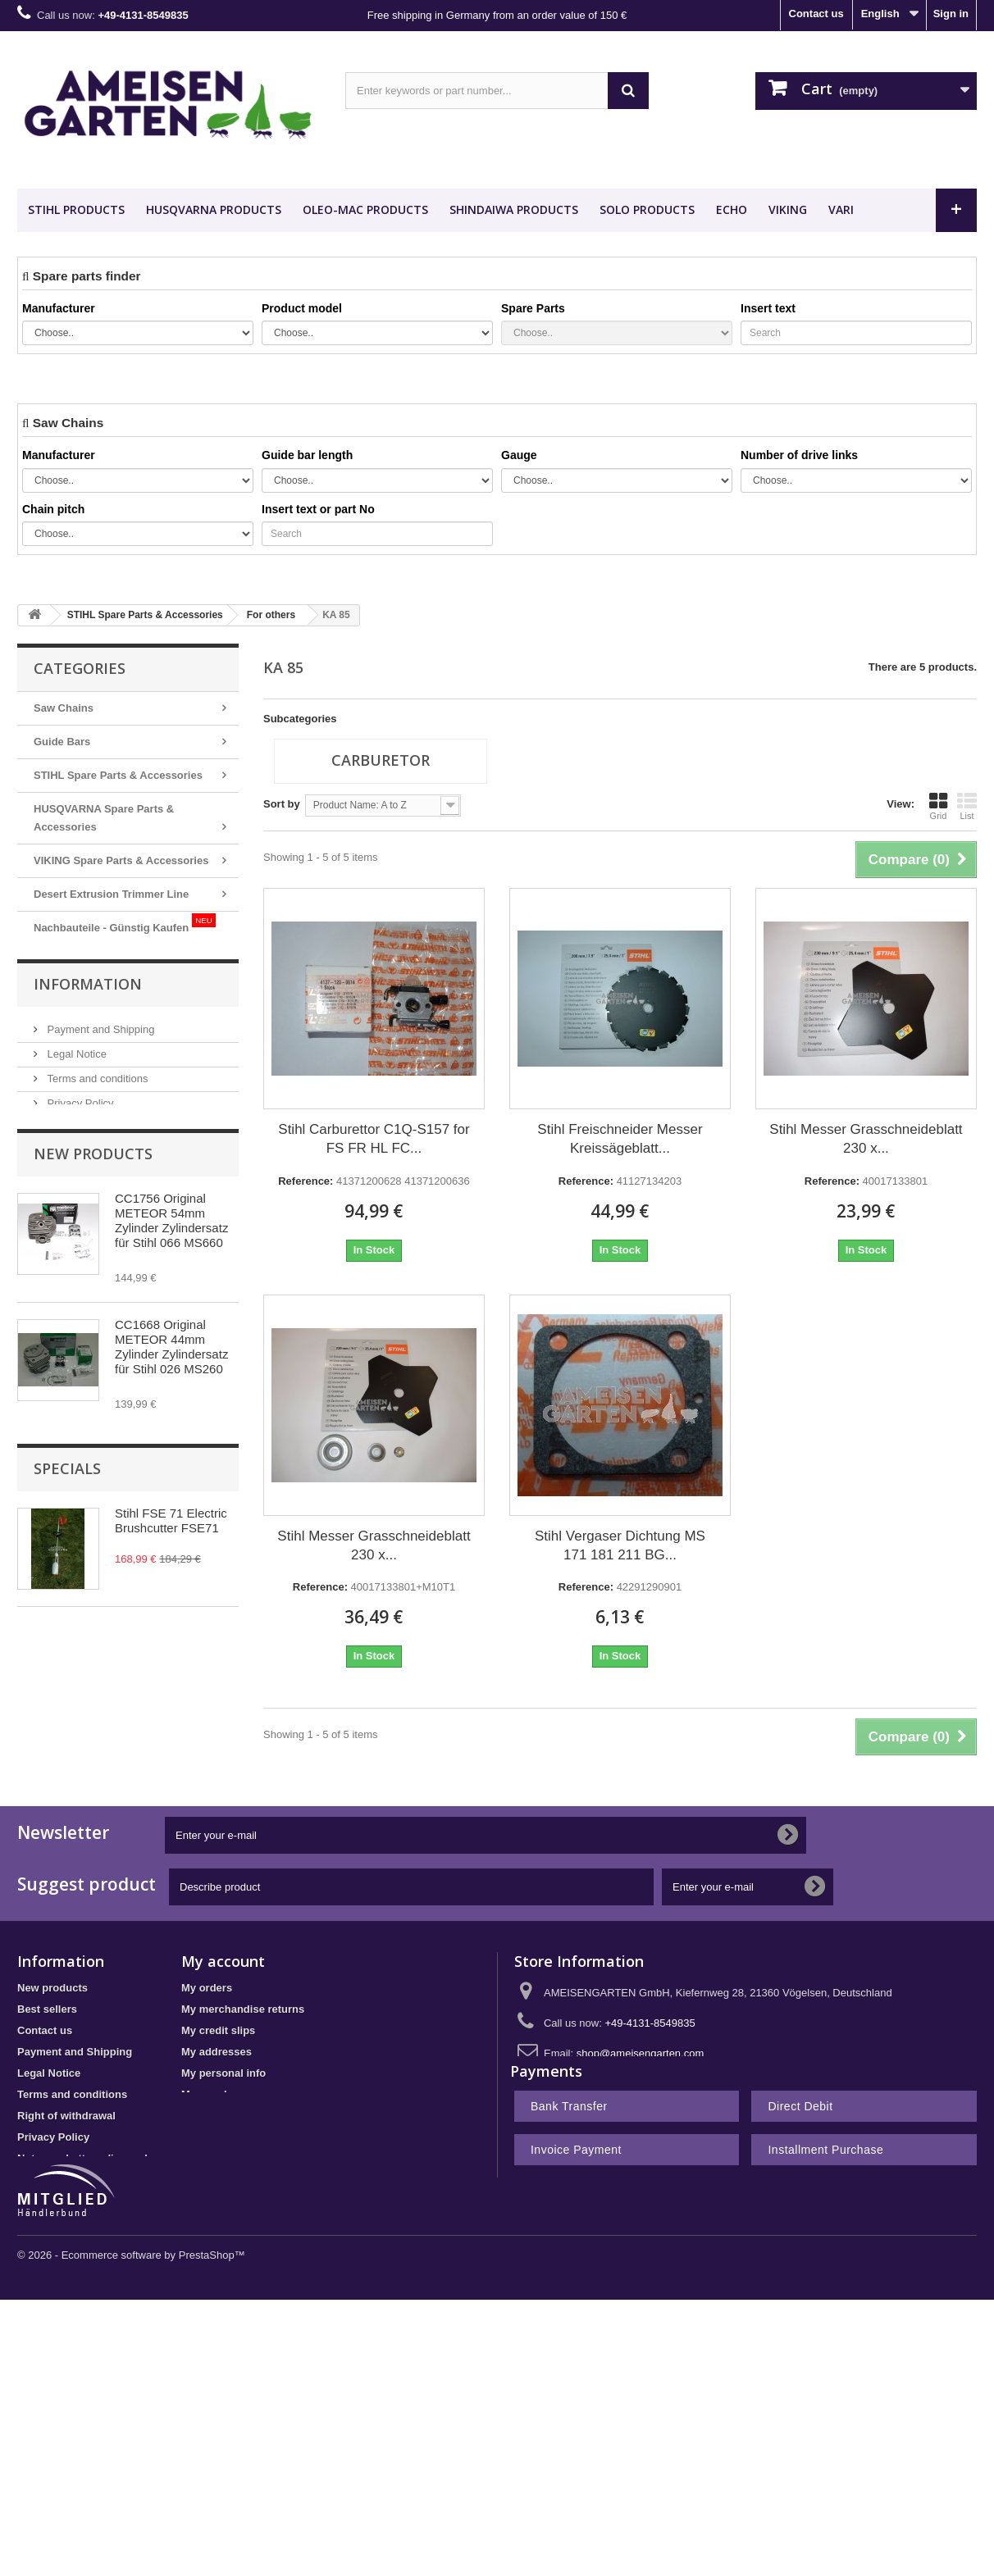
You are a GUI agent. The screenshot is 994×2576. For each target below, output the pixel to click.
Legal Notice (75, 1096)
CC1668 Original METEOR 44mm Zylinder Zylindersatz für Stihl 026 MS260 (171, 1401)
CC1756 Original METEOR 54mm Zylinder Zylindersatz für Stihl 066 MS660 (171, 1274)
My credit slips (218, 2038)
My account (223, 1968)
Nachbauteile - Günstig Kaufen (125, 923)
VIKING (787, 209)
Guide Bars (62, 741)
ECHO (731, 209)
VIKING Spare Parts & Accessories (121, 860)
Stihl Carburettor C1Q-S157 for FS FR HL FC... (373, 1139)
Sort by (281, 804)
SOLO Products (647, 209)
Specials (67, 1571)
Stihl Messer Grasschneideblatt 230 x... (865, 1139)
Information (88, 1028)
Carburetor (380, 760)
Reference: (305, 1181)
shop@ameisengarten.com (640, 2061)
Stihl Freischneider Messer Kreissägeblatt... (619, 1139)
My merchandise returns (242, 2016)
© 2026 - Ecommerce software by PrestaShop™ (131, 2301)
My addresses (216, 2059)
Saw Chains (63, 708)
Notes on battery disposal (82, 2166)
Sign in (951, 13)
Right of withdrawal (66, 2123)
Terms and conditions (96, 1121)
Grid (938, 806)
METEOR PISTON (91, 957)
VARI (841, 209)
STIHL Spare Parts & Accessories (118, 775)
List (967, 806)
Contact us (816, 13)
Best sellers (47, 2016)
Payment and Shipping (99, 1072)
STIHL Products (76, 209)
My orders (206, 1995)
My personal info (223, 2080)
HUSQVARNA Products (213, 209)
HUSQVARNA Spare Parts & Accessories (104, 818)
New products (93, 1207)
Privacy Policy (79, 1146)
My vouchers (213, 2102)
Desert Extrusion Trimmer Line (111, 894)
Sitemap (38, 2187)
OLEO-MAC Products (365, 209)
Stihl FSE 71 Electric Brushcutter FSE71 (171, 1623)
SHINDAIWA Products (513, 209)
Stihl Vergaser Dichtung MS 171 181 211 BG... (620, 1545)
